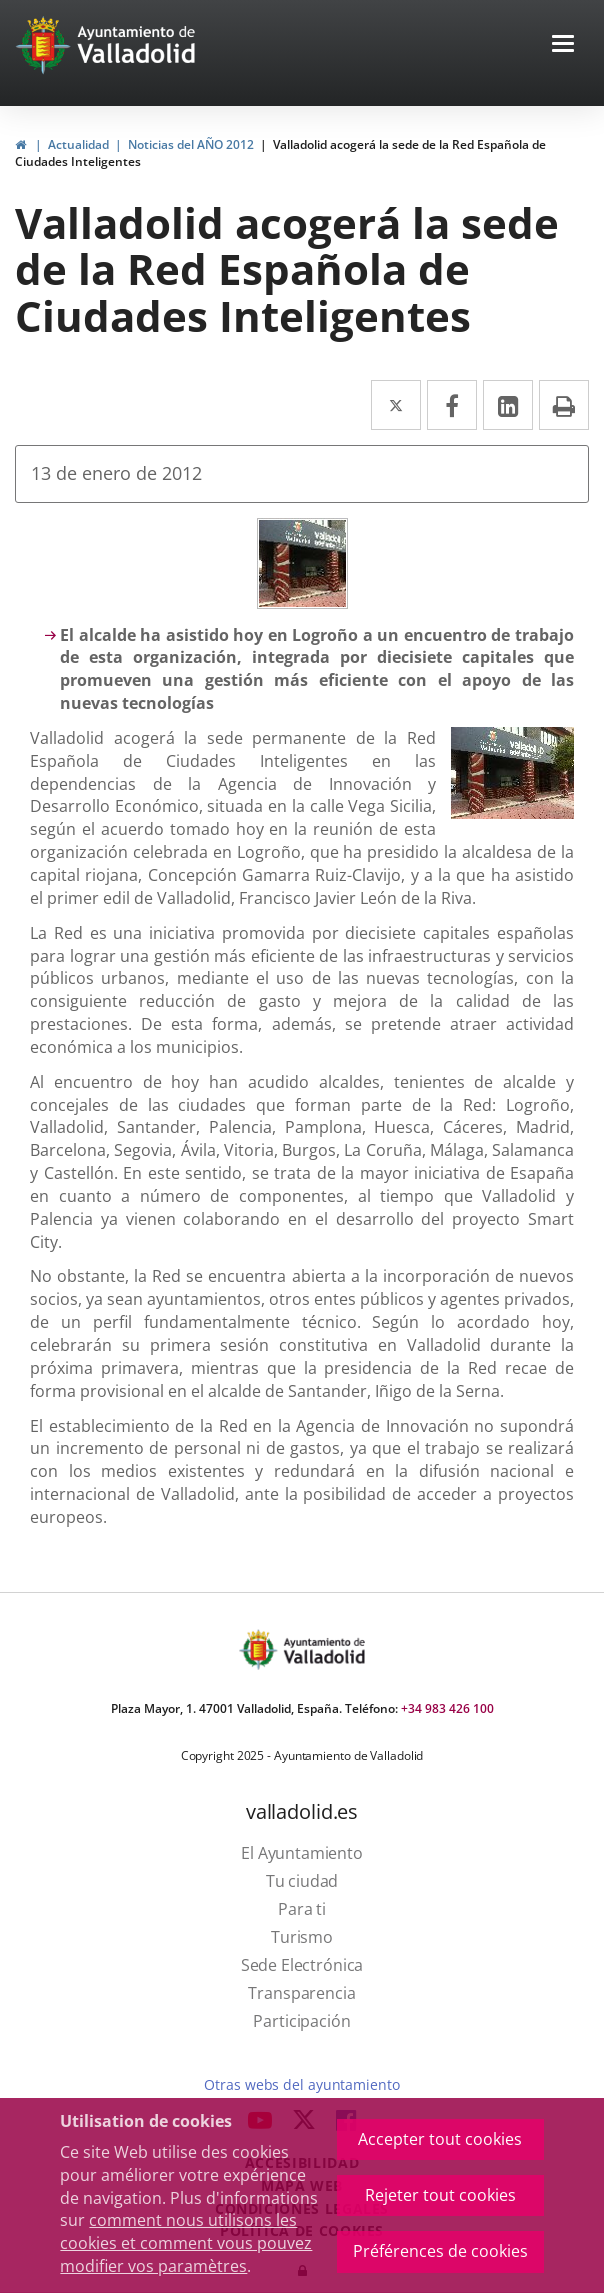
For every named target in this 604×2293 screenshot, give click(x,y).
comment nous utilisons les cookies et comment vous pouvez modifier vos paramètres (186, 2243)
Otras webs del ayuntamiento (301, 2084)
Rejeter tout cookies (440, 2195)
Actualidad (78, 144)
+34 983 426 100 (447, 1708)
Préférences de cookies (440, 2251)
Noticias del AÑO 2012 (191, 144)
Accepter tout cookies (440, 2139)
